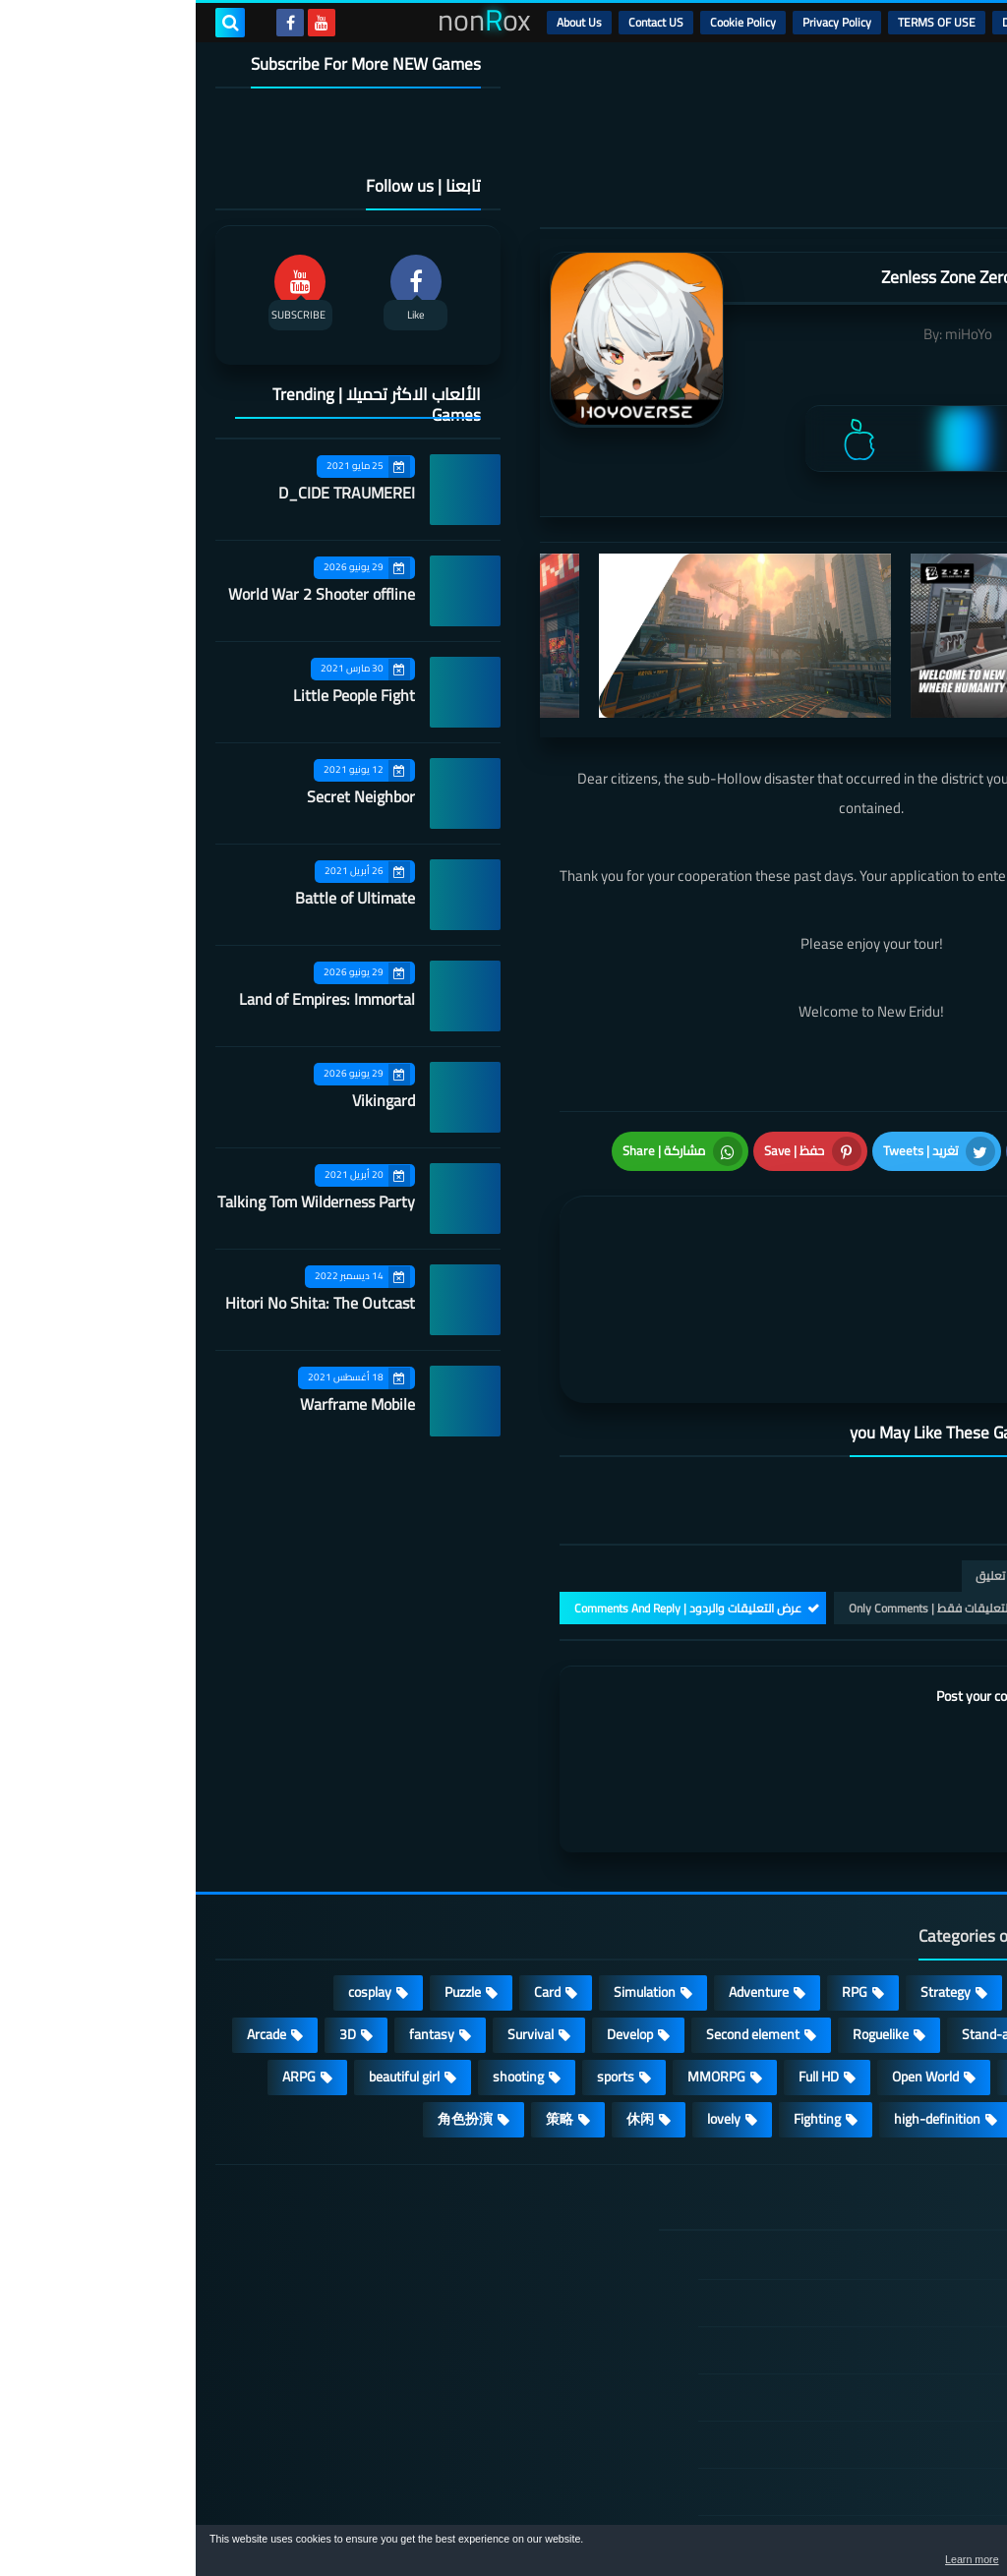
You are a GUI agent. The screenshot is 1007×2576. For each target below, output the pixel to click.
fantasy (236, 1925)
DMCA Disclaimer (850, 22)
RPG (659, 1883)
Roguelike (685, 1925)
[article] (525, 1238)
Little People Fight (158, 695)
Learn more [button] (817, 2560)
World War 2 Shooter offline (125, 594)
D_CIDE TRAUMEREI (151, 492)
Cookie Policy (547, 22)
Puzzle (267, 1883)
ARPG (103, 1967)
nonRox (839, 2514)
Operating (927, 1967)
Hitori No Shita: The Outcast (124, 1302)
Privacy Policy (641, 22)
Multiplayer (923, 1925)
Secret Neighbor (165, 796)
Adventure (563, 1883)
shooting (322, 1967)
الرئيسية (939, 22)
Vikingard (187, 1100)
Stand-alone (802, 1925)
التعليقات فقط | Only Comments (734, 1499)
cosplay (174, 1883)
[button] (930, 2554)
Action (937, 1883)
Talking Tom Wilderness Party (120, 1201)
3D (152, 1925)
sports (420, 1967)
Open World (729, 1967)
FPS (849, 2009)
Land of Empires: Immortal (131, 999)
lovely (528, 2009)
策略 (364, 2009)
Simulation (449, 1883)
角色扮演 (269, 2009)
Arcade (70, 1925)
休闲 (444, 2009)
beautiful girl (208, 1967)
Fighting (621, 2009)
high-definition (741, 2009)
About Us (383, 22)
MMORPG (521, 1967)
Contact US (460, 22)
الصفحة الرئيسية (876, 2148)
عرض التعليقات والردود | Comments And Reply (492, 1499)
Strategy (750, 1883)
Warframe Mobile (161, 1404)
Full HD (623, 1967)
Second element (557, 1925)
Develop (434, 1925)
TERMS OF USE (741, 22)
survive (935, 2009)
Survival (335, 1925)
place (831, 1967)
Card (351, 1883)
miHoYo (773, 334)
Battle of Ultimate (159, 897)
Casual (847, 1883)
